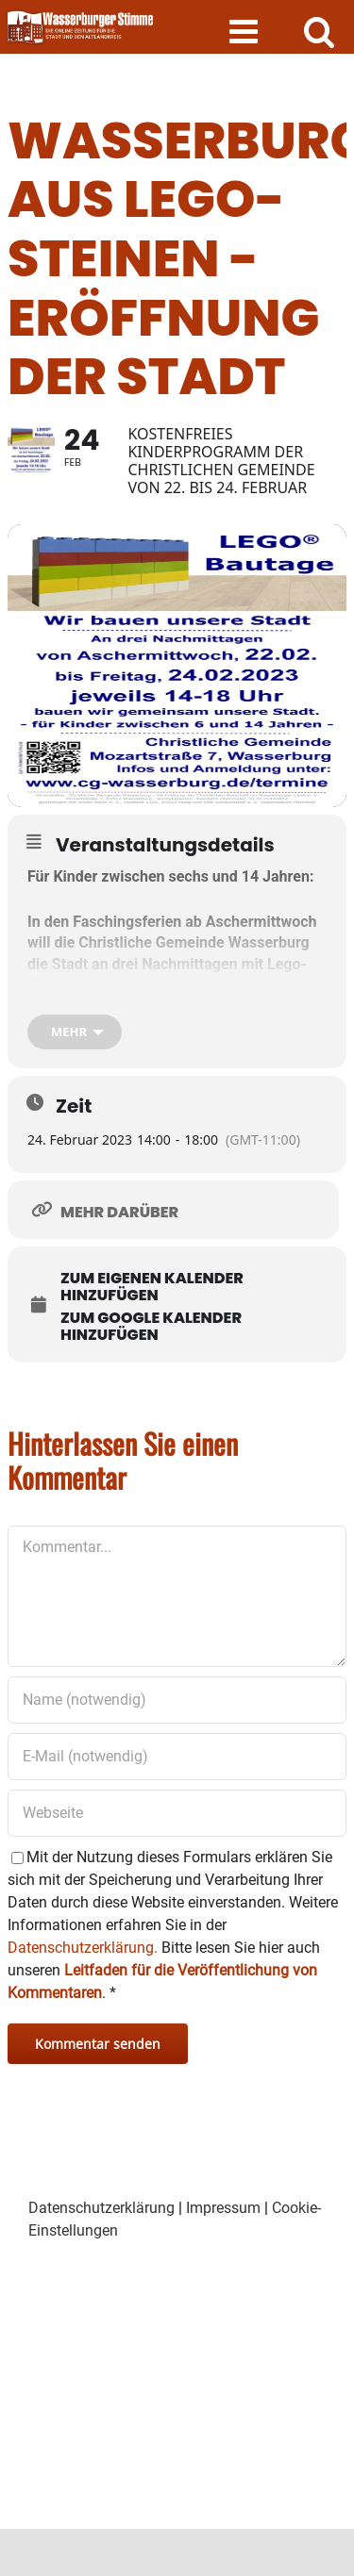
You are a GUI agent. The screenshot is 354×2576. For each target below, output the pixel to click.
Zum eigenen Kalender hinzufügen (152, 1287)
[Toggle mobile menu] (245, 30)
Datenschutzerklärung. (83, 1948)
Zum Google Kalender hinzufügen (151, 1327)
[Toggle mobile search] (319, 30)
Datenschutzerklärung (101, 2208)
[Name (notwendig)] (177, 1700)
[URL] (177, 1813)
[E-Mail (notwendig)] (177, 1756)
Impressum (223, 2208)
